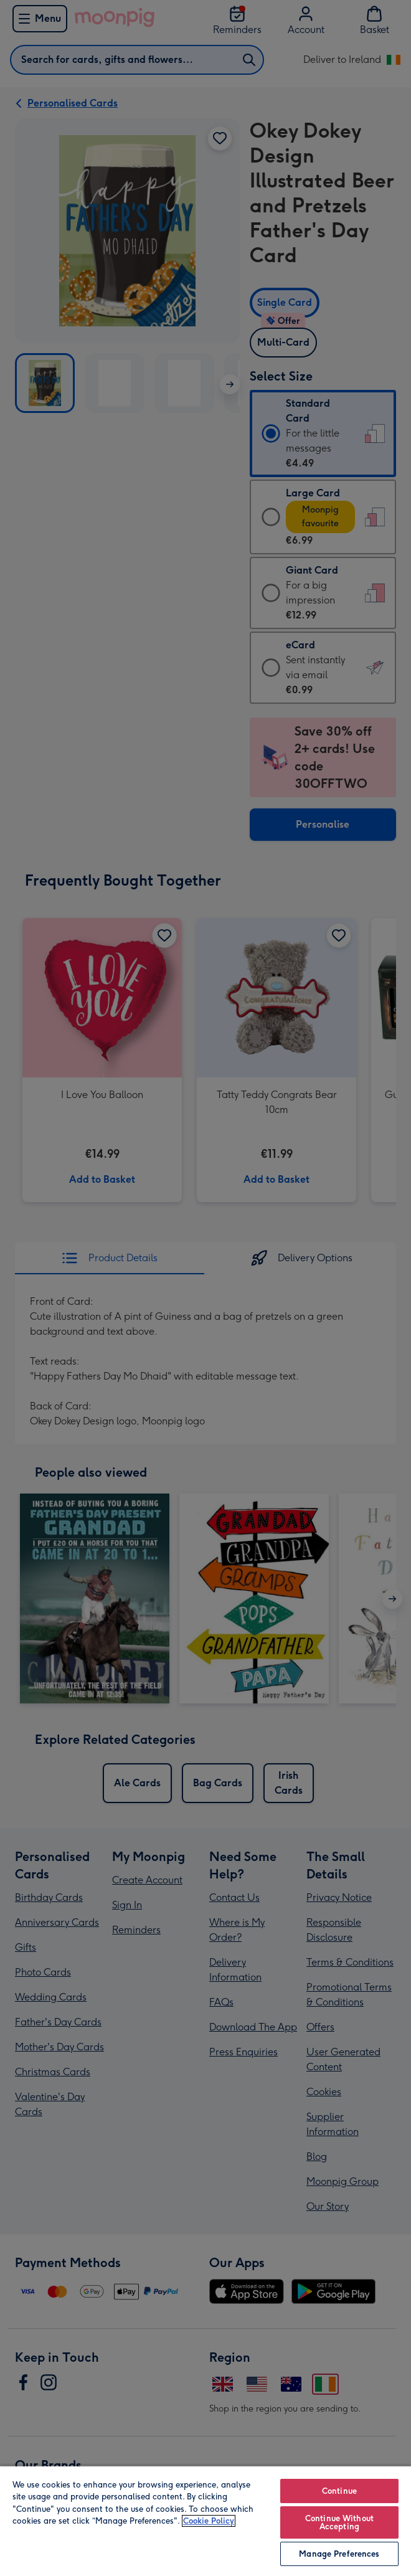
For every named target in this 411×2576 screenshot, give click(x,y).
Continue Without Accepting (339, 2522)
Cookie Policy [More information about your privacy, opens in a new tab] (208, 2521)
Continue (339, 2491)
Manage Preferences (339, 2554)
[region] (205, 2520)
